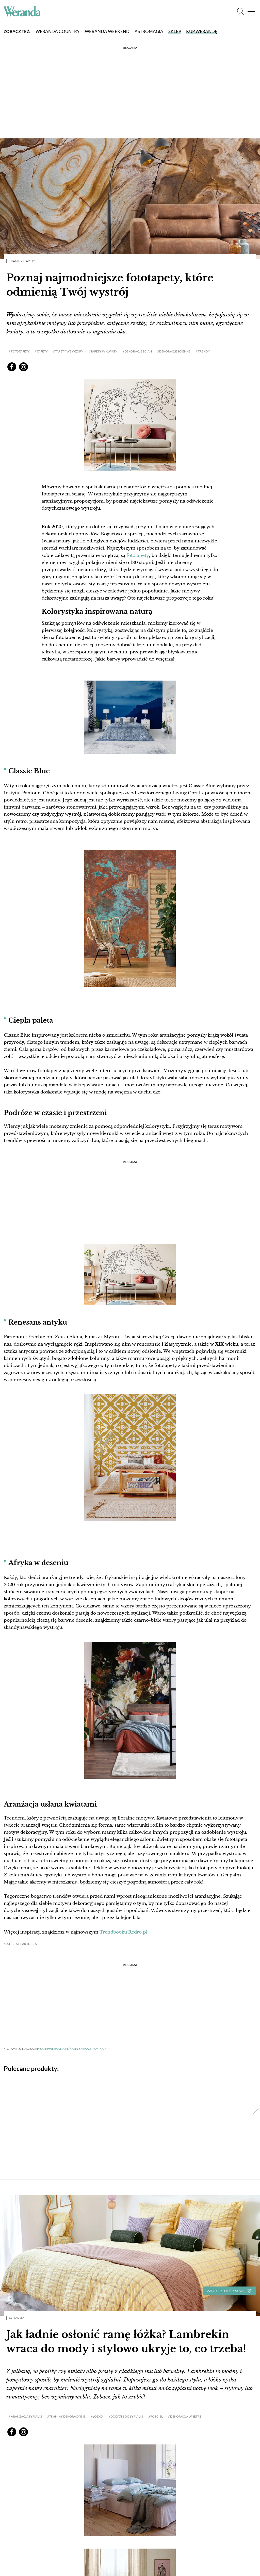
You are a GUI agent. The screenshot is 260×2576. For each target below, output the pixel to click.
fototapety (137, 568)
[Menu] (251, 11)
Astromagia (149, 31)
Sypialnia (16, 2329)
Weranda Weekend (107, 31)
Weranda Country (58, 31)
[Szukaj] (240, 11)
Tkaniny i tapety (22, 274)
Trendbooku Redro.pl (123, 1944)
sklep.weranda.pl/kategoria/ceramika (72, 2061)
